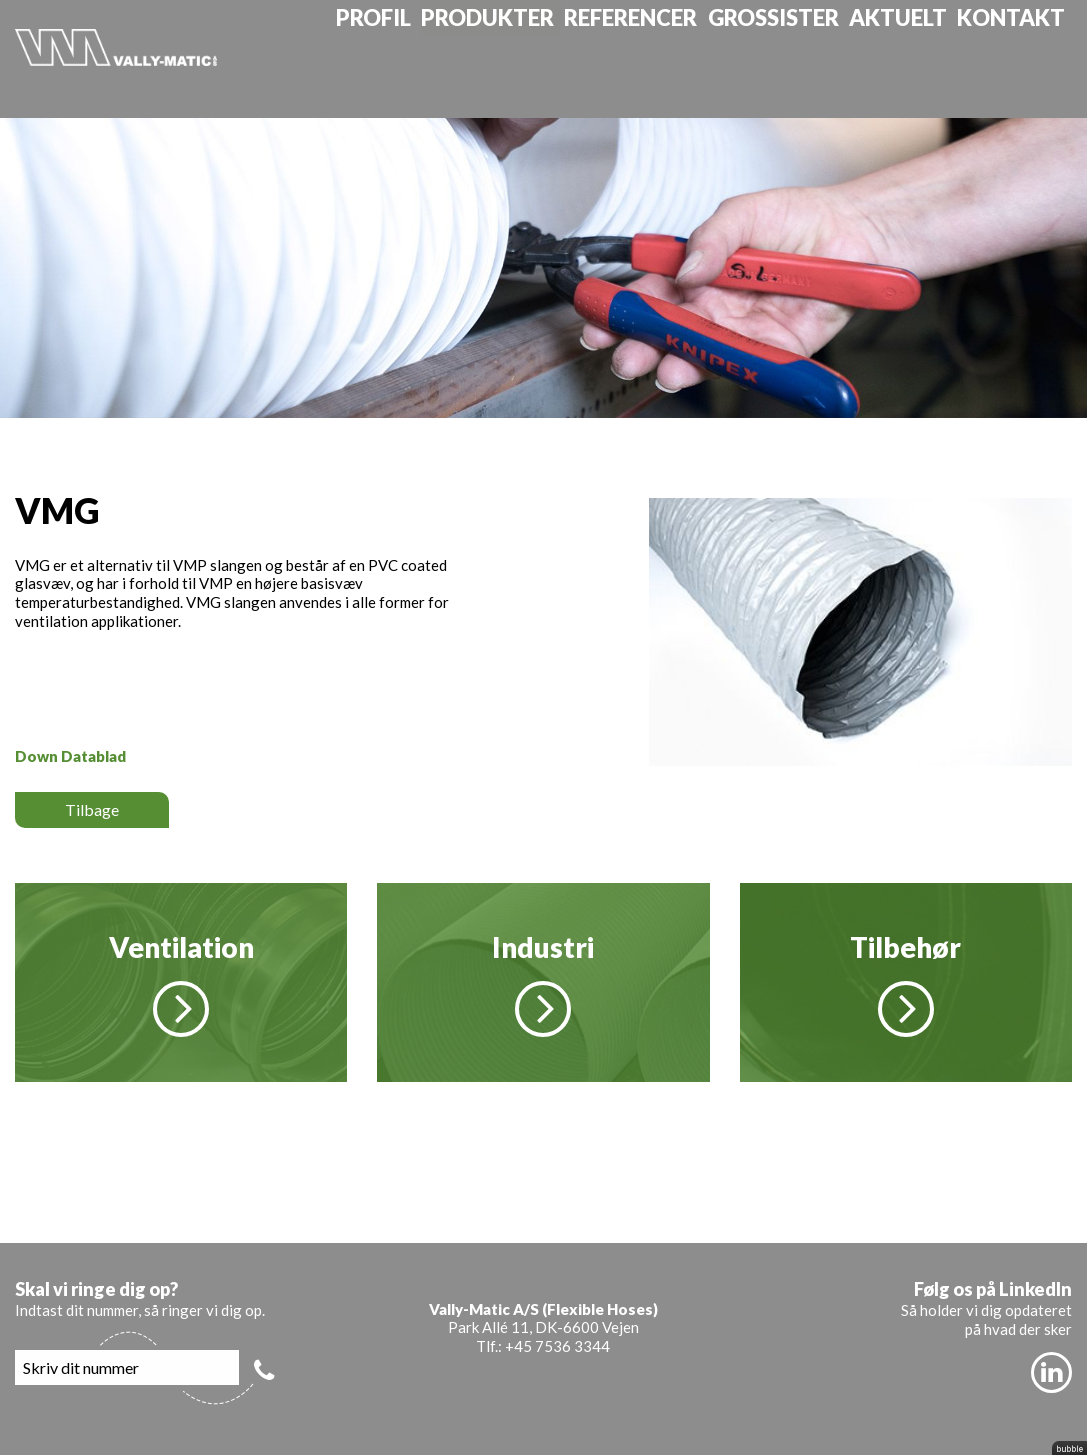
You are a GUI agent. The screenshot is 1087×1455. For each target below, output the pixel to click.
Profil (404, 58)
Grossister (797, 58)
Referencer (658, 58)
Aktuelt (917, 58)
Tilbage (92, 809)
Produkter (518, 58)
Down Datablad (70, 756)
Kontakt (1027, 58)
